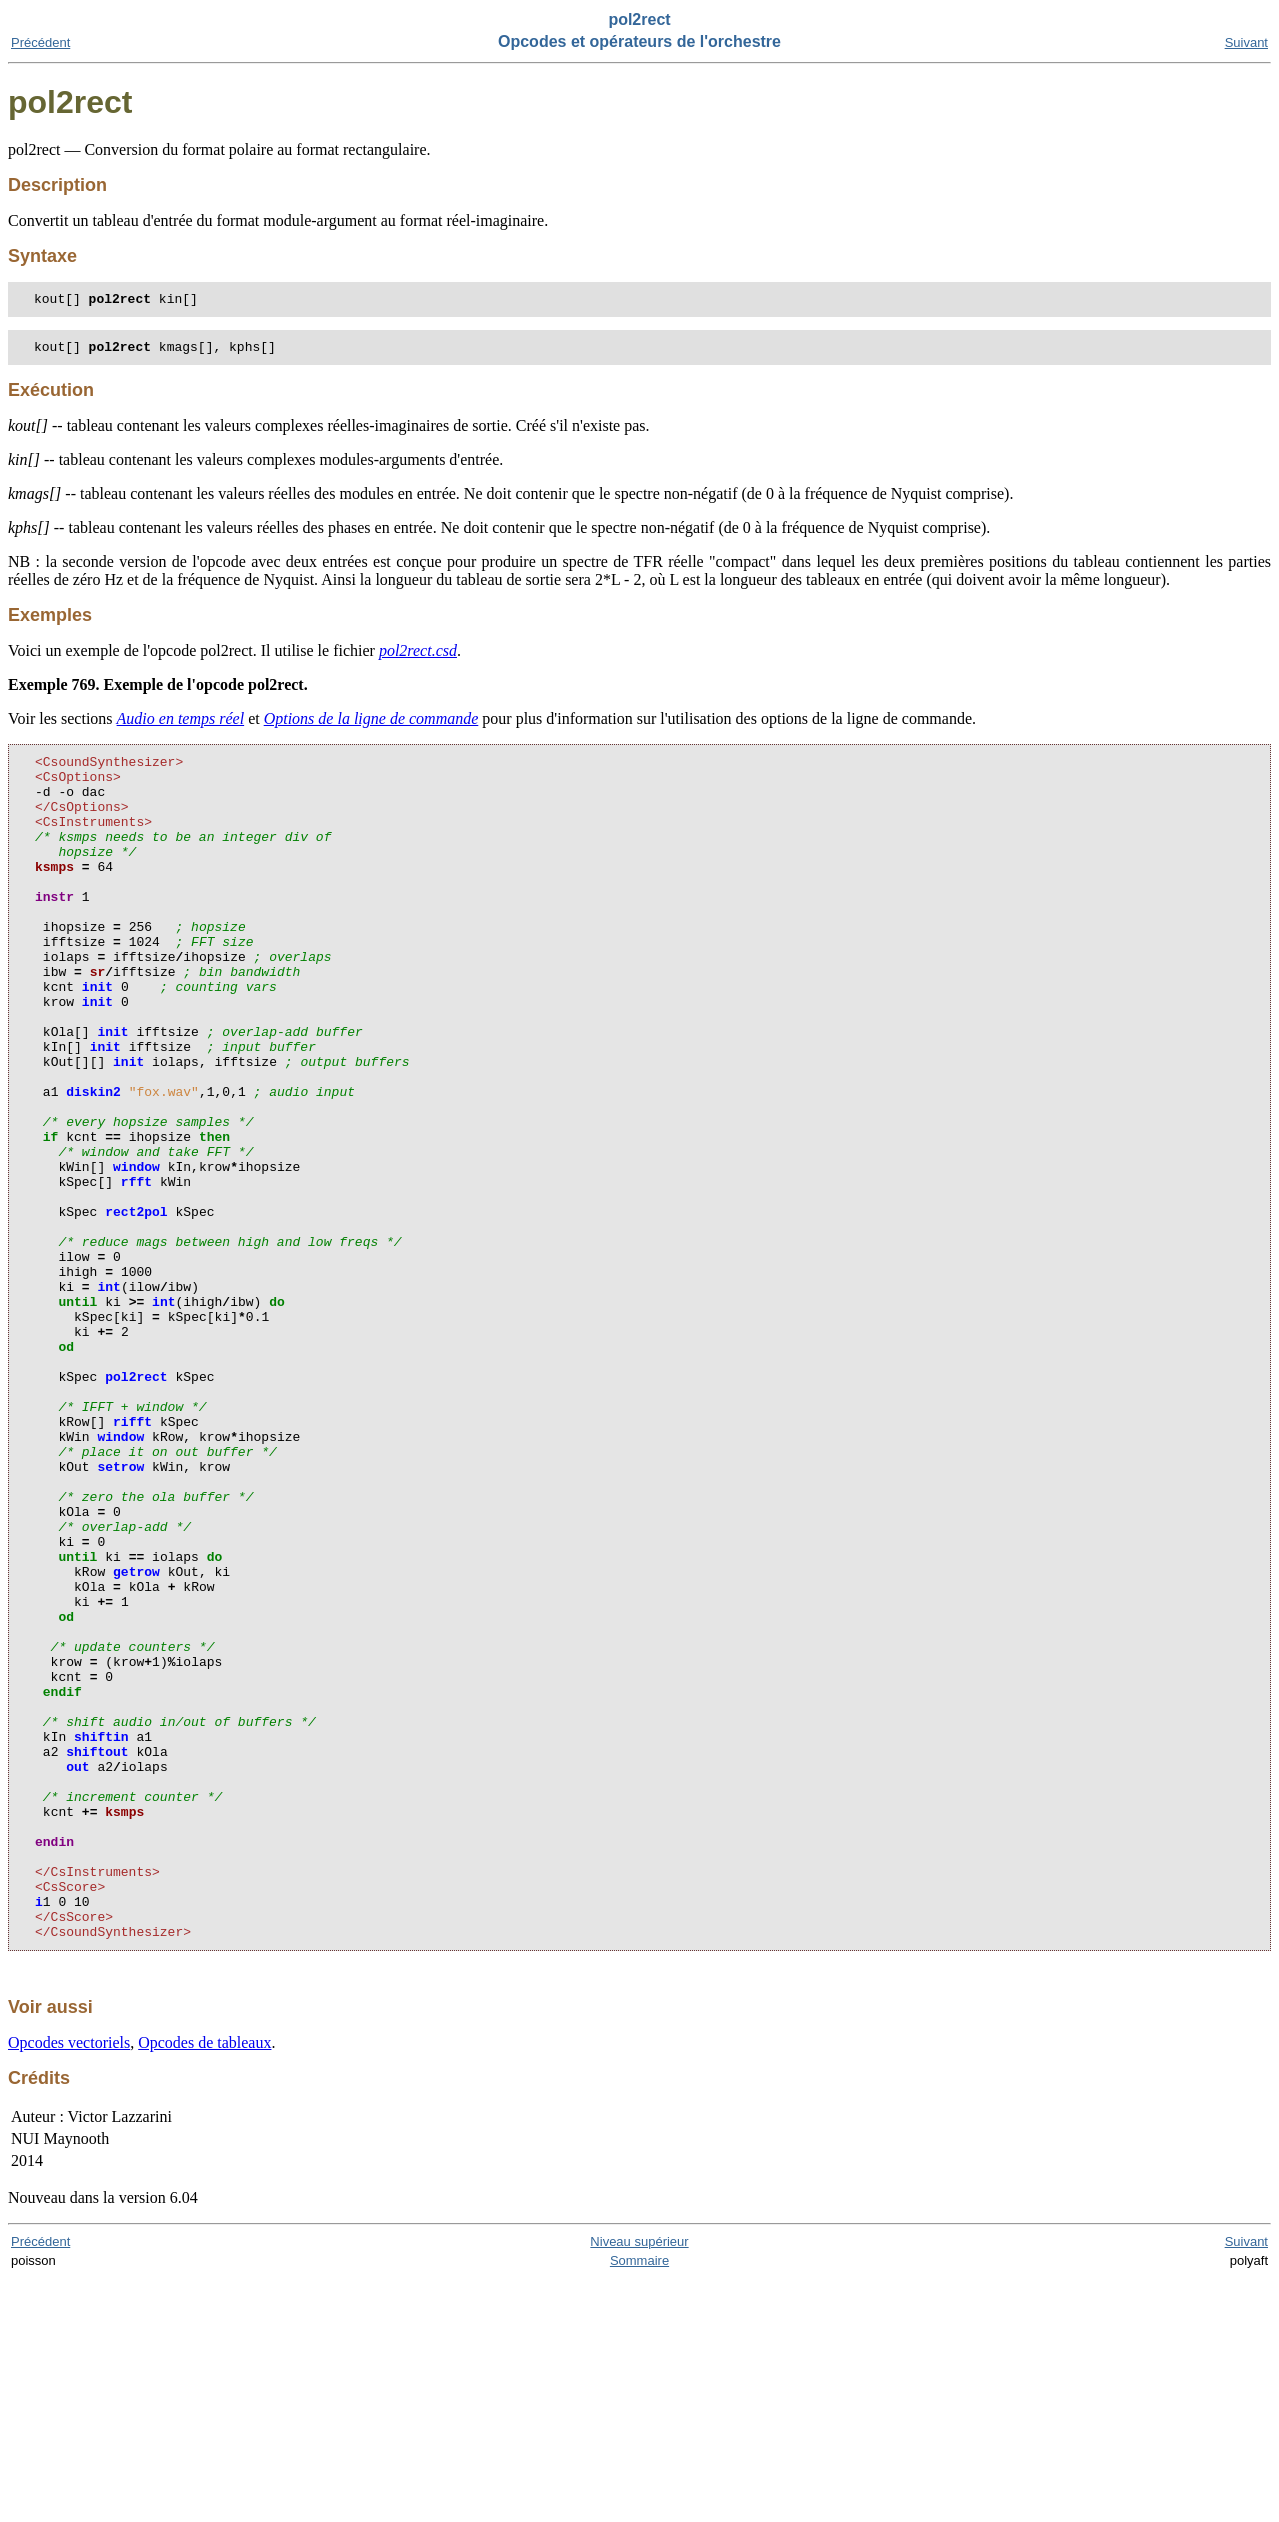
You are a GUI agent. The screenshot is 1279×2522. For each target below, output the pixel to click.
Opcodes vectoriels (69, 2285)
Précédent (40, 42)
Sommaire (639, 2503)
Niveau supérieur (639, 2484)
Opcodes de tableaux (204, 2285)
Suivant (1246, 42)
